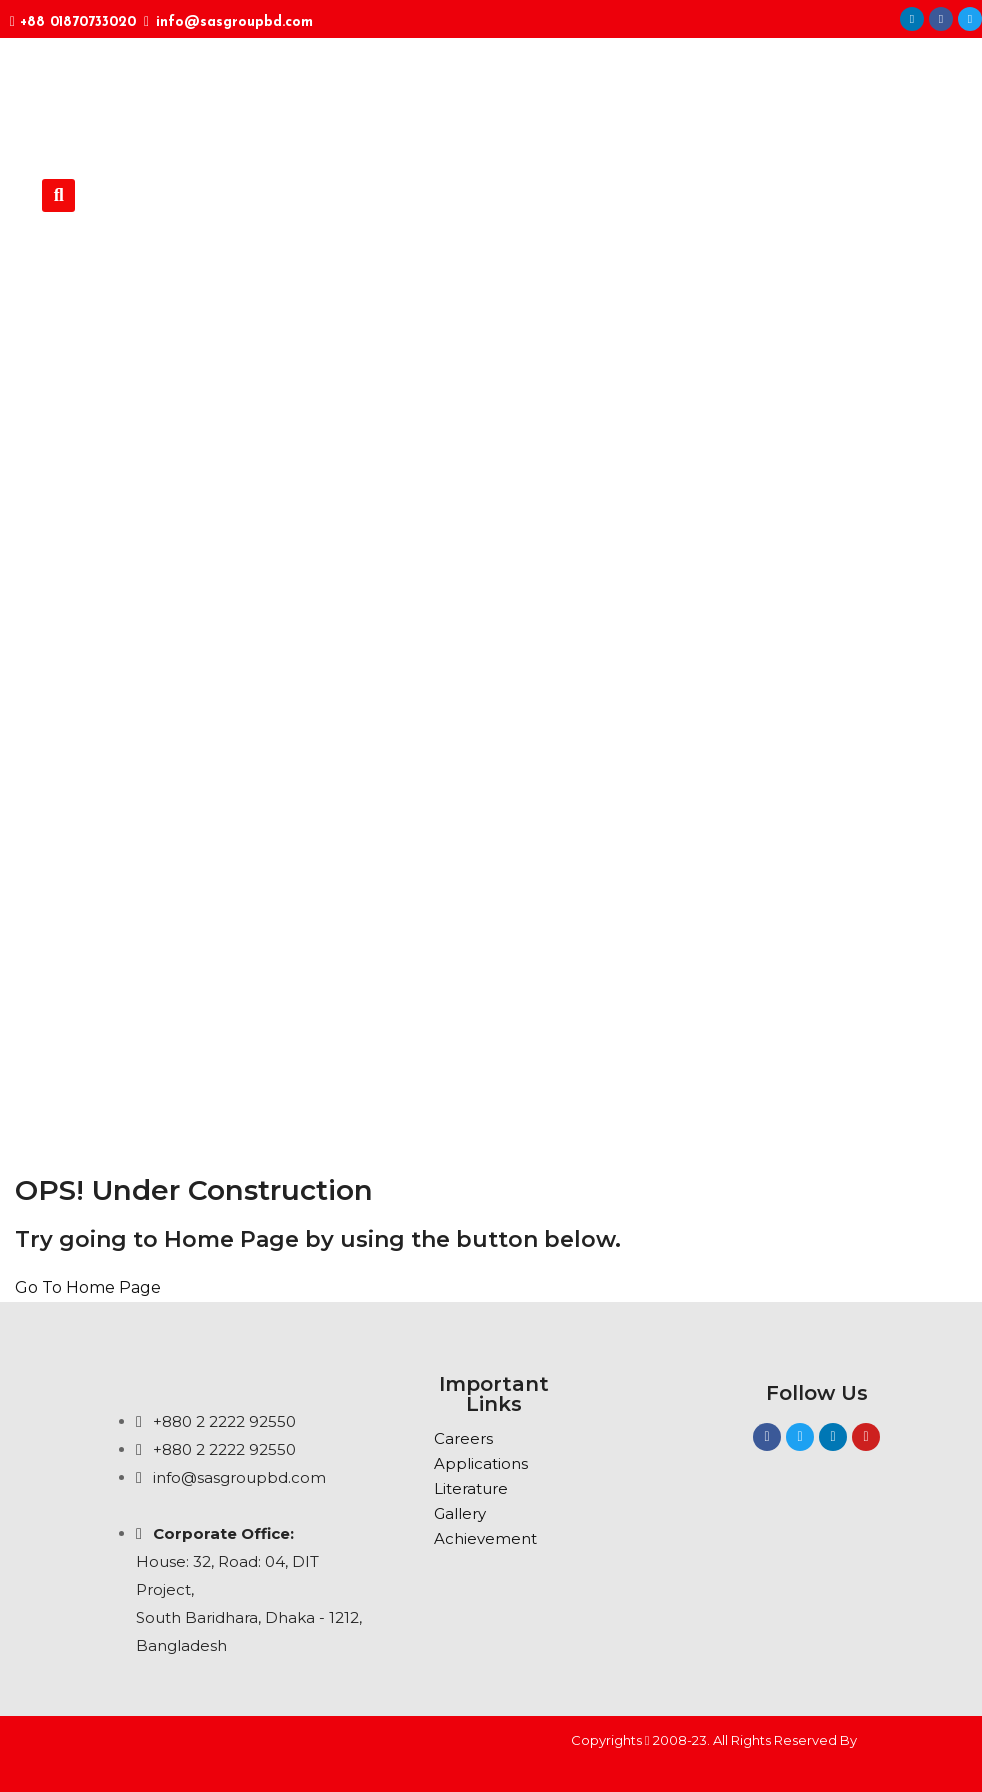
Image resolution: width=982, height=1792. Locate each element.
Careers (463, 1438)
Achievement (485, 1538)
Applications (481, 1463)
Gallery (460, 1513)
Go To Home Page (88, 1287)
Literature (471, 1488)
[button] (58, 195)
